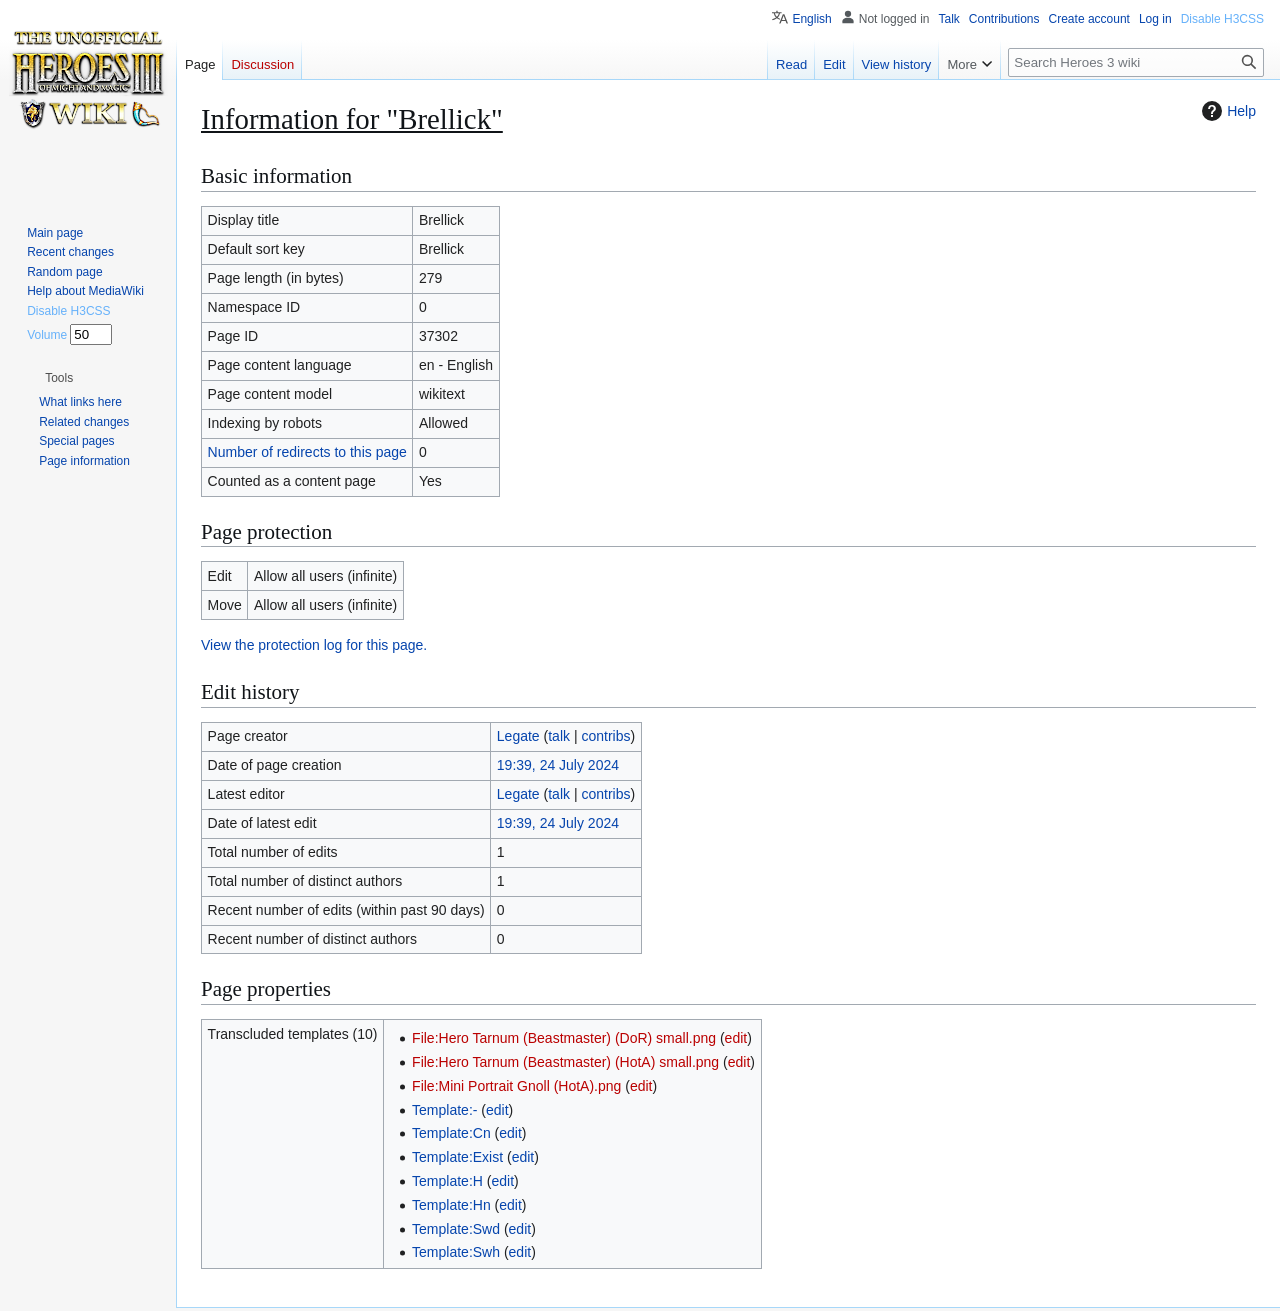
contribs (605, 736)
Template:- (444, 1110)
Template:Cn (451, 1133)
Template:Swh (456, 1252)
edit (736, 1038)
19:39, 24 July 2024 (558, 765)
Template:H (447, 1181)
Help (1226, 111)
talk (559, 736)
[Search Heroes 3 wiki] (1136, 62)
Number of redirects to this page (307, 452)
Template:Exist (457, 1157)
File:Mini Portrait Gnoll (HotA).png (516, 1086)
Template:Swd (456, 1229)
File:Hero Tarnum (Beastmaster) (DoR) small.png (564, 1038)
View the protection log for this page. (314, 645)
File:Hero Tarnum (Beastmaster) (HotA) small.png (565, 1062)
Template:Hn (451, 1205)
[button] (59, 378)
